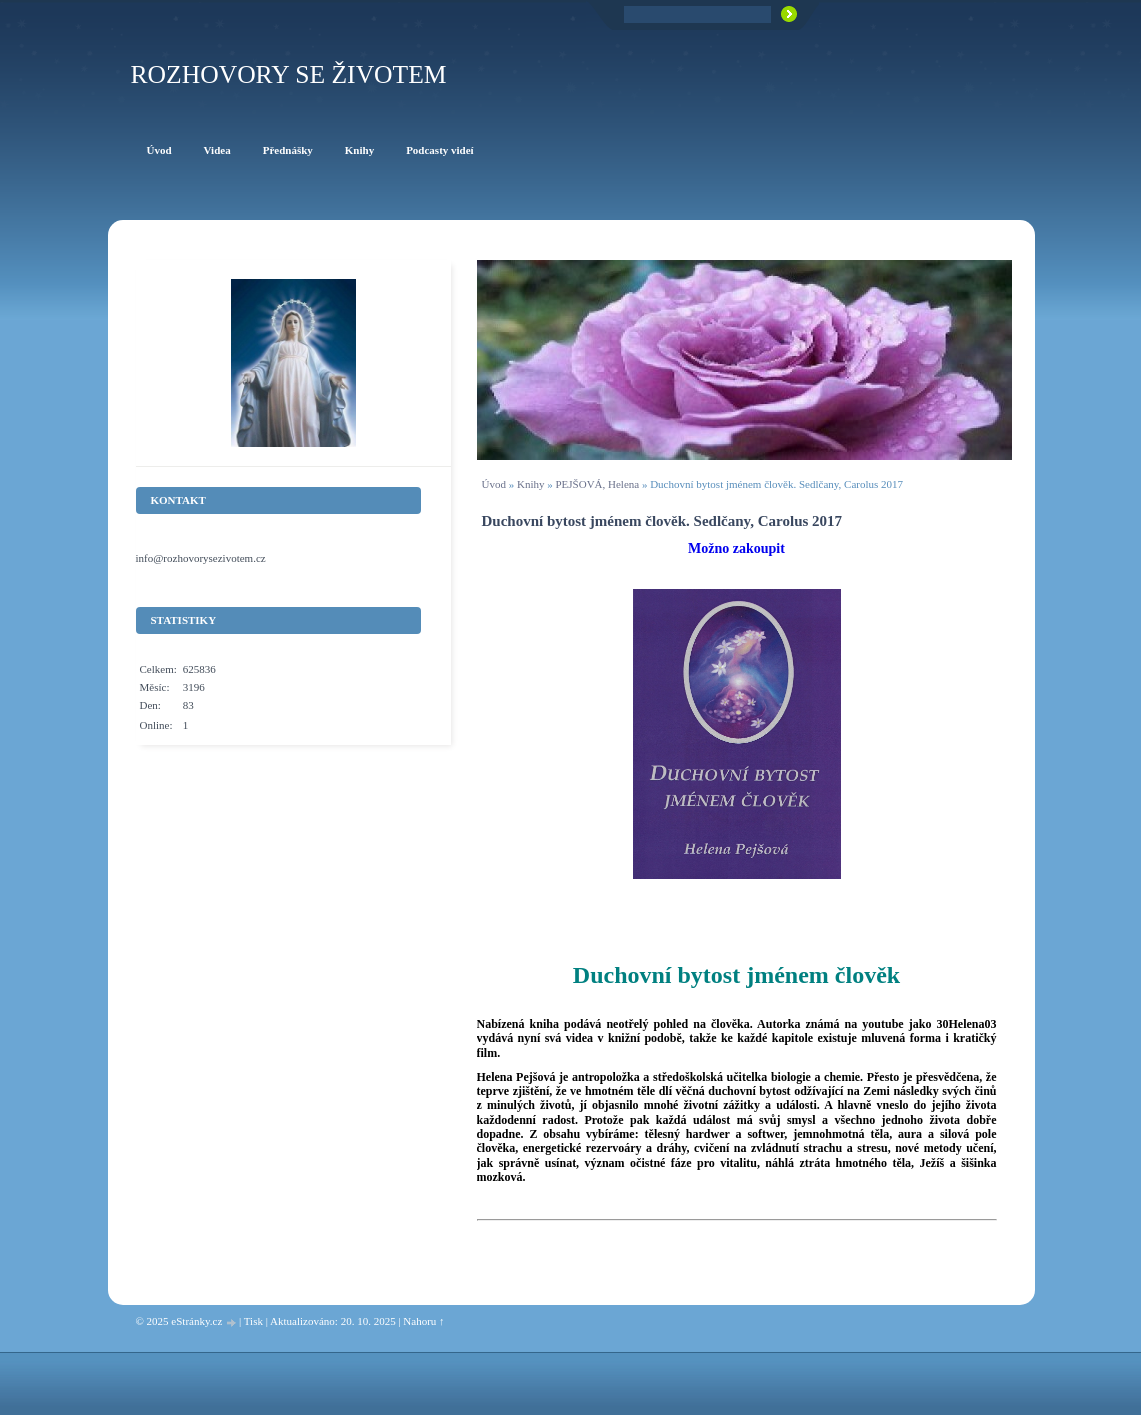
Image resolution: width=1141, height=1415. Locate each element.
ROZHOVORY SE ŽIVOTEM (289, 74)
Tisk (253, 1321)
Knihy (531, 484)
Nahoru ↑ (423, 1321)
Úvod (494, 484)
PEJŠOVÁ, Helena (597, 484)
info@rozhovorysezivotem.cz (201, 558)
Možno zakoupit (736, 548)
